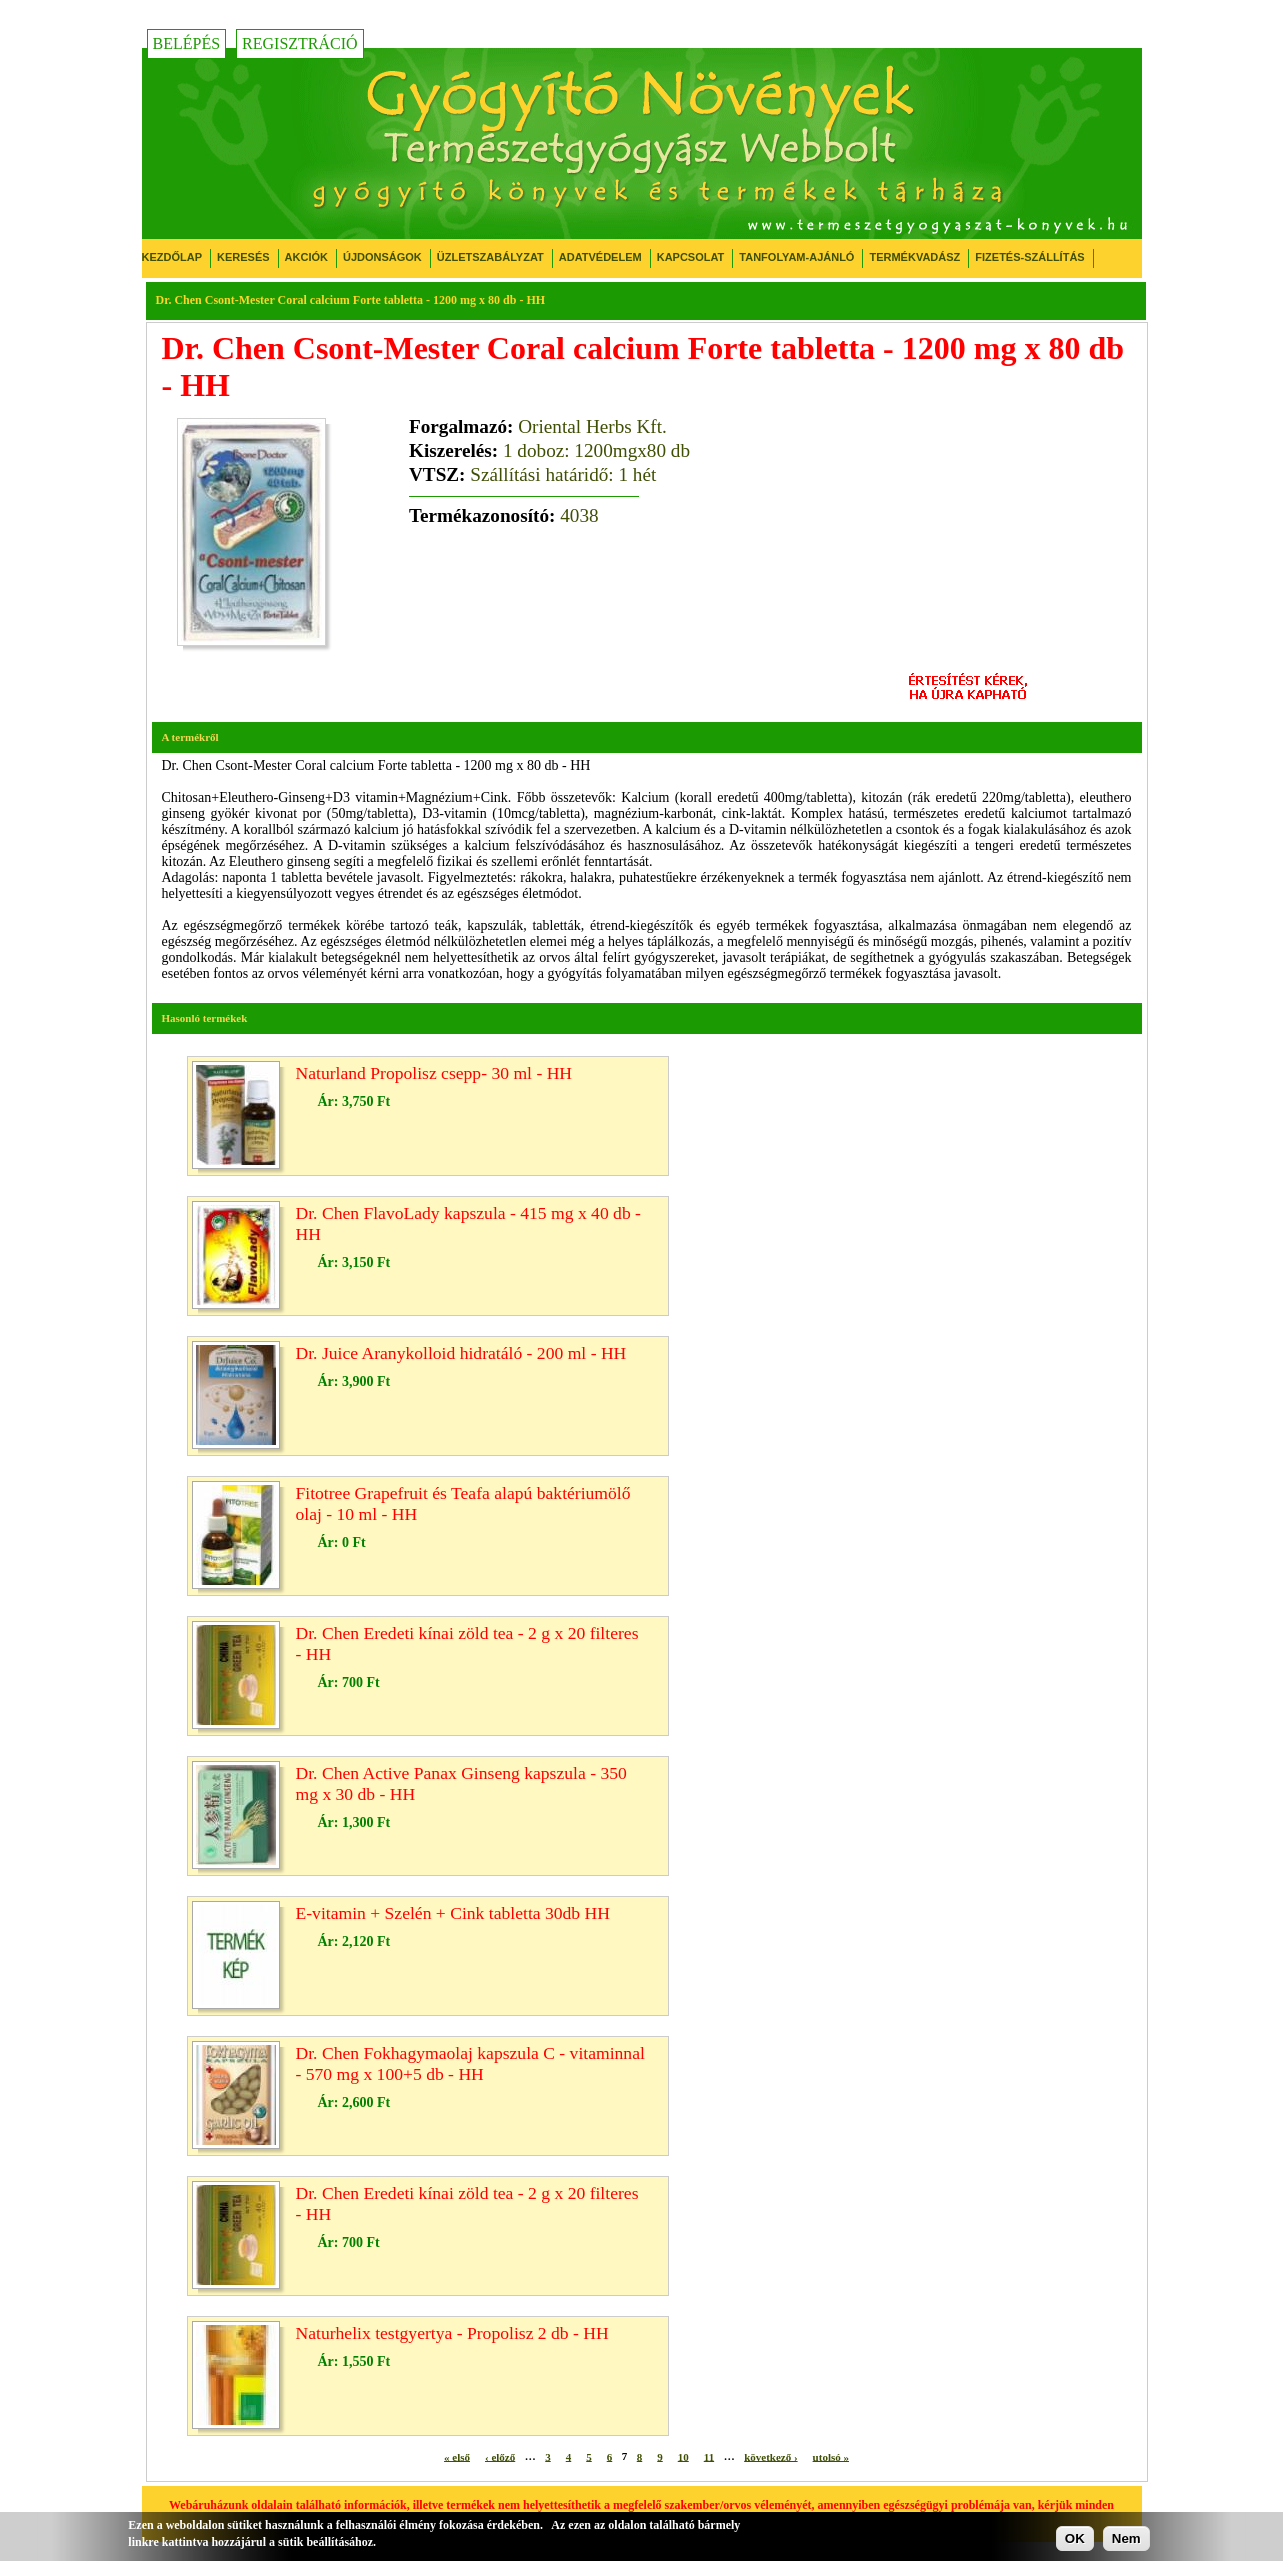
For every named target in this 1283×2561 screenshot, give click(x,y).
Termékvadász (914, 257)
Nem (1126, 2538)
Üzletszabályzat (490, 257)
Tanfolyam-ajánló (796, 257)
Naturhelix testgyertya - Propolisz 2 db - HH (452, 2333)
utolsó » (831, 2456)
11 (709, 2456)
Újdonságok (382, 257)
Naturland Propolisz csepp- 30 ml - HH (434, 1073)
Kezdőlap (172, 257)
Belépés (187, 43)
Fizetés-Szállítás (1029, 257)
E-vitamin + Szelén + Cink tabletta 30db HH (453, 1913)
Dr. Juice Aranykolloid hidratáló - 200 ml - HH (461, 1353)
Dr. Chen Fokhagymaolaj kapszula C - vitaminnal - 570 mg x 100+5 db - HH (470, 2063)
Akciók (306, 257)
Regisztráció (300, 43)
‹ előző (500, 2456)
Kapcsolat (691, 257)
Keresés (243, 257)
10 (683, 2456)
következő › (770, 2456)
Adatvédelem (600, 257)
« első (457, 2456)
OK (1075, 2538)
